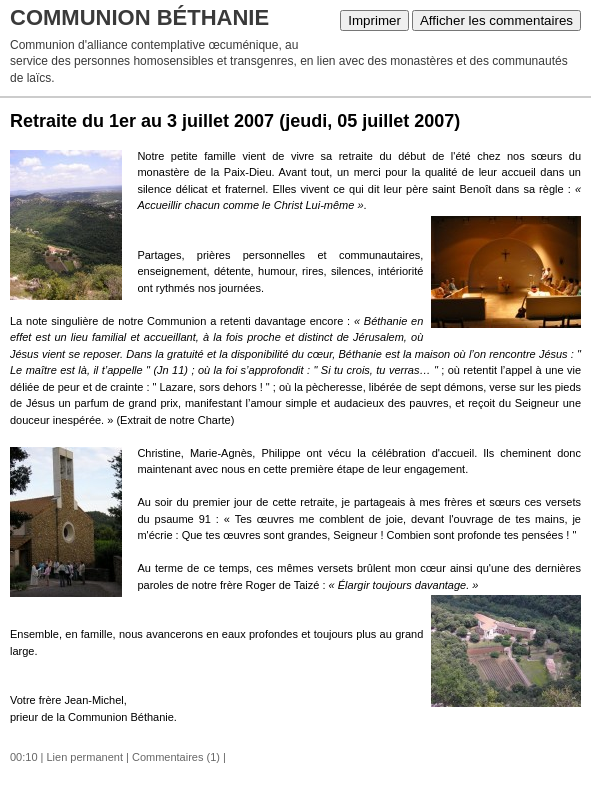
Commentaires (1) (176, 757)
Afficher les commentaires (496, 20)
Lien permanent (85, 757)
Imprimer (374, 20)
